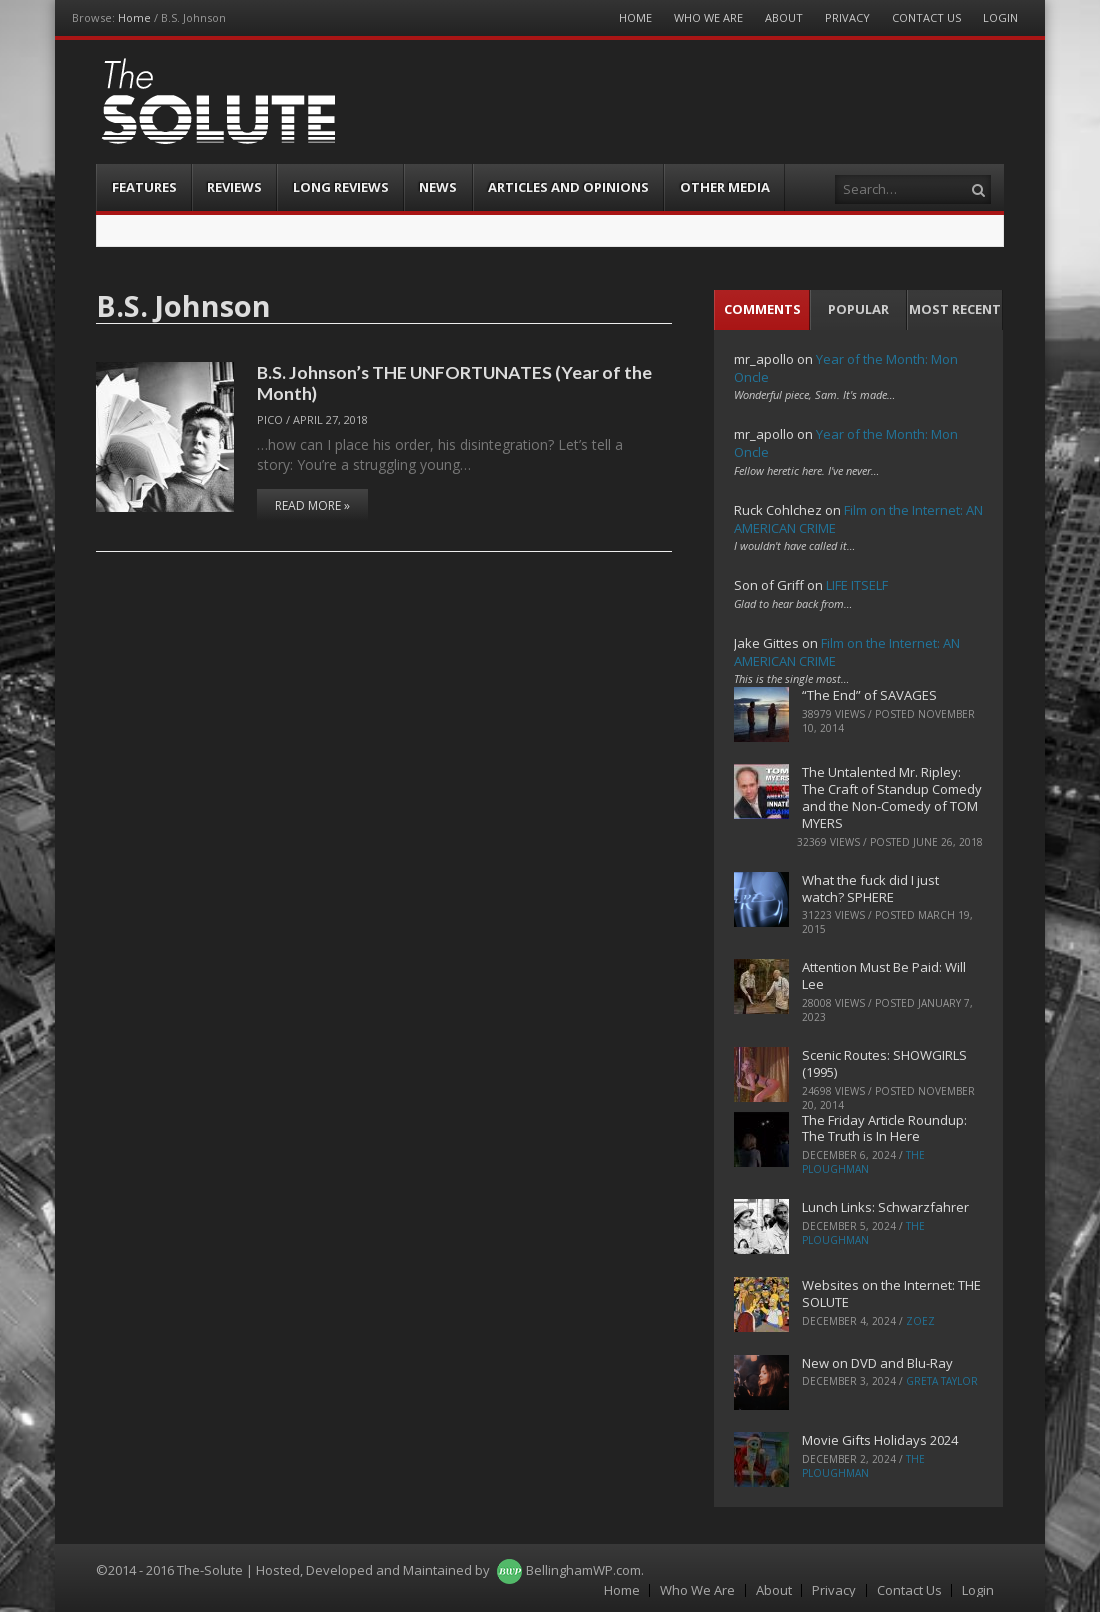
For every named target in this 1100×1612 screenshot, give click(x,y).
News (438, 187)
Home (134, 17)
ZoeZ (920, 1321)
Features (144, 187)
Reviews (234, 187)
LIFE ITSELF (857, 585)
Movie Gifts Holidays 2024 (880, 1440)
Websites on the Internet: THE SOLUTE (891, 1293)
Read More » (312, 505)
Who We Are (708, 17)
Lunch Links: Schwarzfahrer (885, 1207)
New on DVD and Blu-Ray (877, 1363)
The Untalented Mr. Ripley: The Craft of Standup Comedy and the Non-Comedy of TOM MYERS (892, 797)
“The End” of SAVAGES (869, 695)
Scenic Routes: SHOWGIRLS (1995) (884, 1063)
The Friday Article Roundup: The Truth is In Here (884, 1128)
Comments (762, 309)
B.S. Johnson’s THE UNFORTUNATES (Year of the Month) (454, 382)
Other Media (725, 187)
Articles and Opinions (568, 187)
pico (270, 419)
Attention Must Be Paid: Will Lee (884, 975)
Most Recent (955, 309)
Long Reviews (341, 187)
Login (1000, 17)
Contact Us (926, 17)
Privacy (847, 17)
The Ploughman (863, 1162)
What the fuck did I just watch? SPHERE (870, 888)
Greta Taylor (942, 1381)
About (784, 17)
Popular (858, 309)
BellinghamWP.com (583, 1570)
